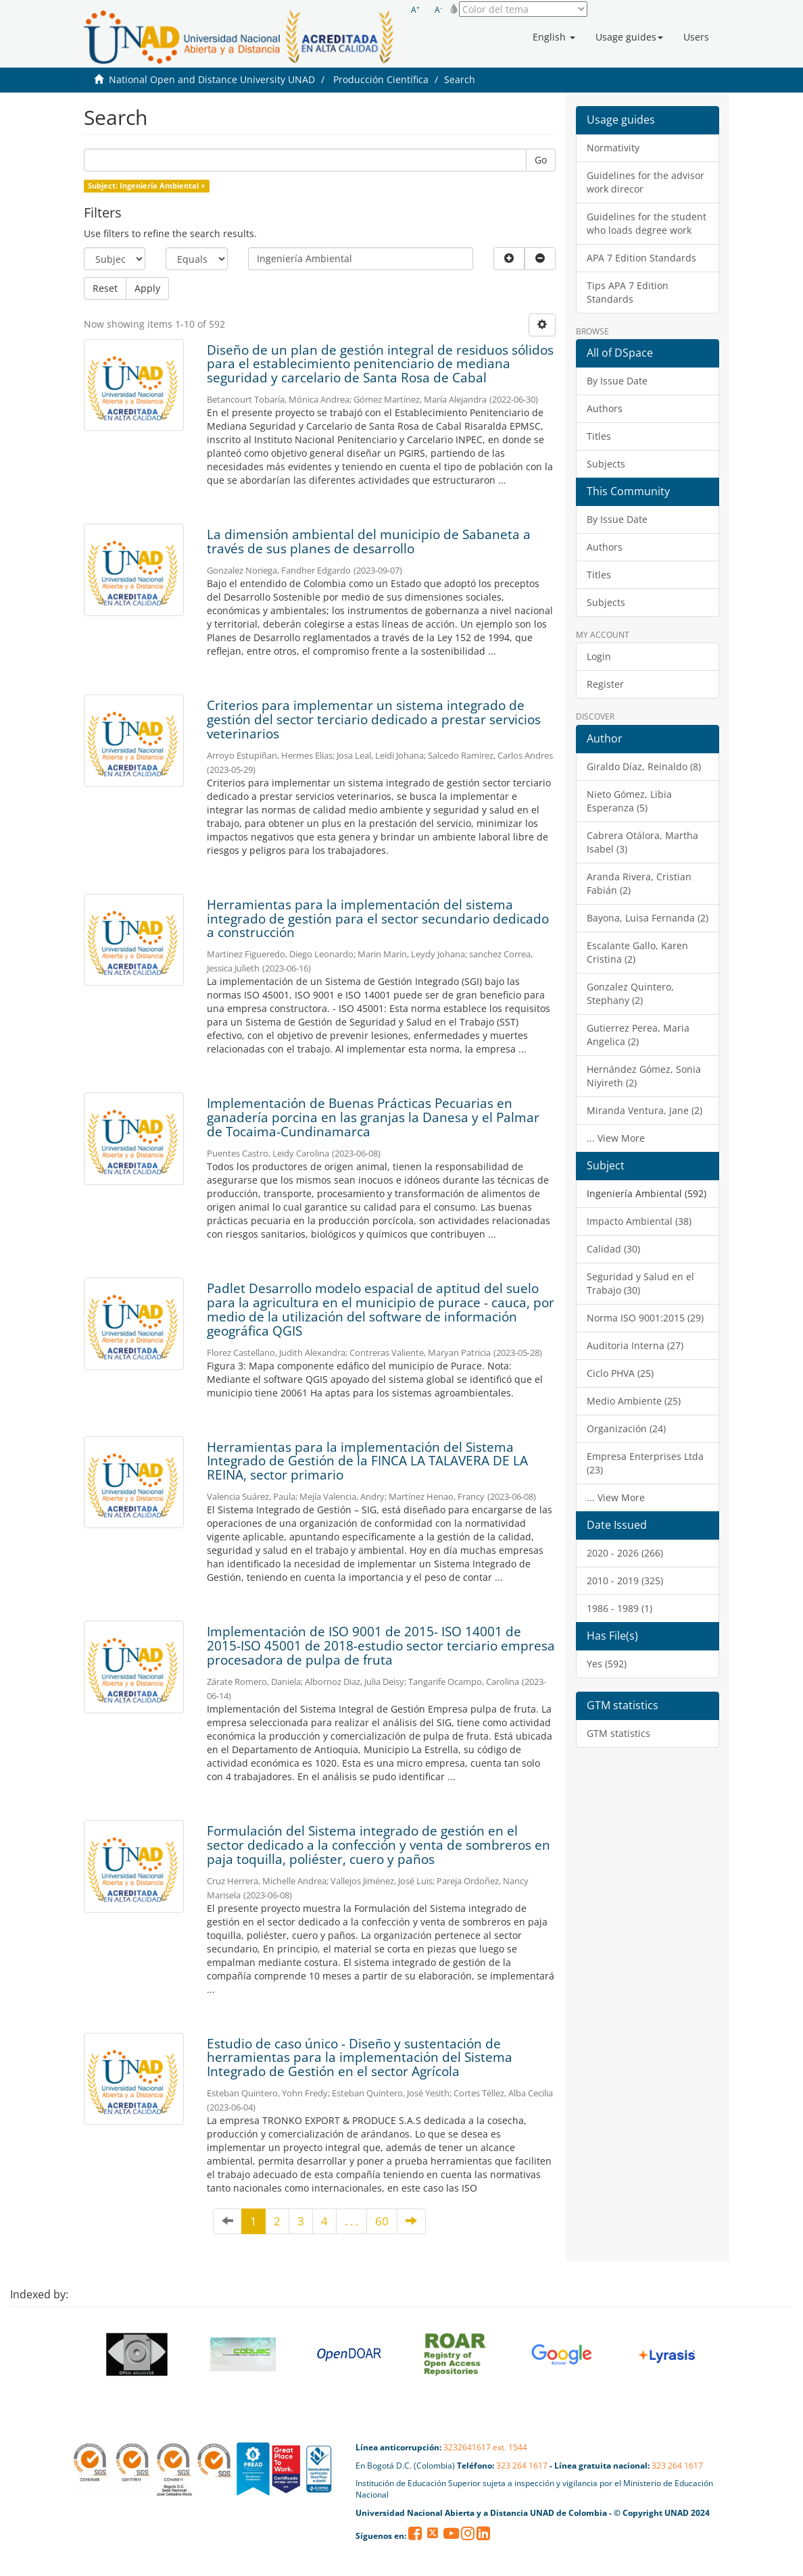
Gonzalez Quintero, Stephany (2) (630, 993)
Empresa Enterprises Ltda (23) (645, 1463)
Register (605, 684)
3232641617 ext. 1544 (485, 2447)
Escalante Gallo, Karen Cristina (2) (637, 952)
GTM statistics (618, 1733)
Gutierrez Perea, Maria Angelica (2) (638, 1034)
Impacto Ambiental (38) (639, 1221)
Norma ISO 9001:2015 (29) (645, 1317)
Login (599, 656)
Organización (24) (626, 1428)
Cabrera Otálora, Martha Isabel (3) (642, 842)
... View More (616, 1138)
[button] (553, 37)
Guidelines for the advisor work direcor (645, 182)
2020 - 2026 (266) (625, 1552)
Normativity (613, 147)
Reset (105, 288)
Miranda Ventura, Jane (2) (644, 1110)
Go (541, 159)
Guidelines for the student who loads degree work (646, 223)
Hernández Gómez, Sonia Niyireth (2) (644, 1076)
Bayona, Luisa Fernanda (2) (647, 917)
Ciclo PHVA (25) (620, 1373)
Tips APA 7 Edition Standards (627, 292)
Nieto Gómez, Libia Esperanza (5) (629, 801)
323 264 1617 (522, 2465)
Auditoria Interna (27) (635, 1345)
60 (382, 2221)
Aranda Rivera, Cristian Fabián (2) (639, 883)
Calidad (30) (613, 1248)
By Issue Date (617, 380)
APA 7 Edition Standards (641, 257)
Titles (599, 436)
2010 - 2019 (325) (625, 1580)
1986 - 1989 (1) (619, 1608)
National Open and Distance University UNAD (212, 79)
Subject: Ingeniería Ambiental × (146, 186)
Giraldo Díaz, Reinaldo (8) (644, 766)
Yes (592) (607, 1663)
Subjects (606, 463)
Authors (605, 408)
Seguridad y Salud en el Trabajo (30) (640, 1283)
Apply (147, 288)
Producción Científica (381, 79)
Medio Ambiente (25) (634, 1400)
